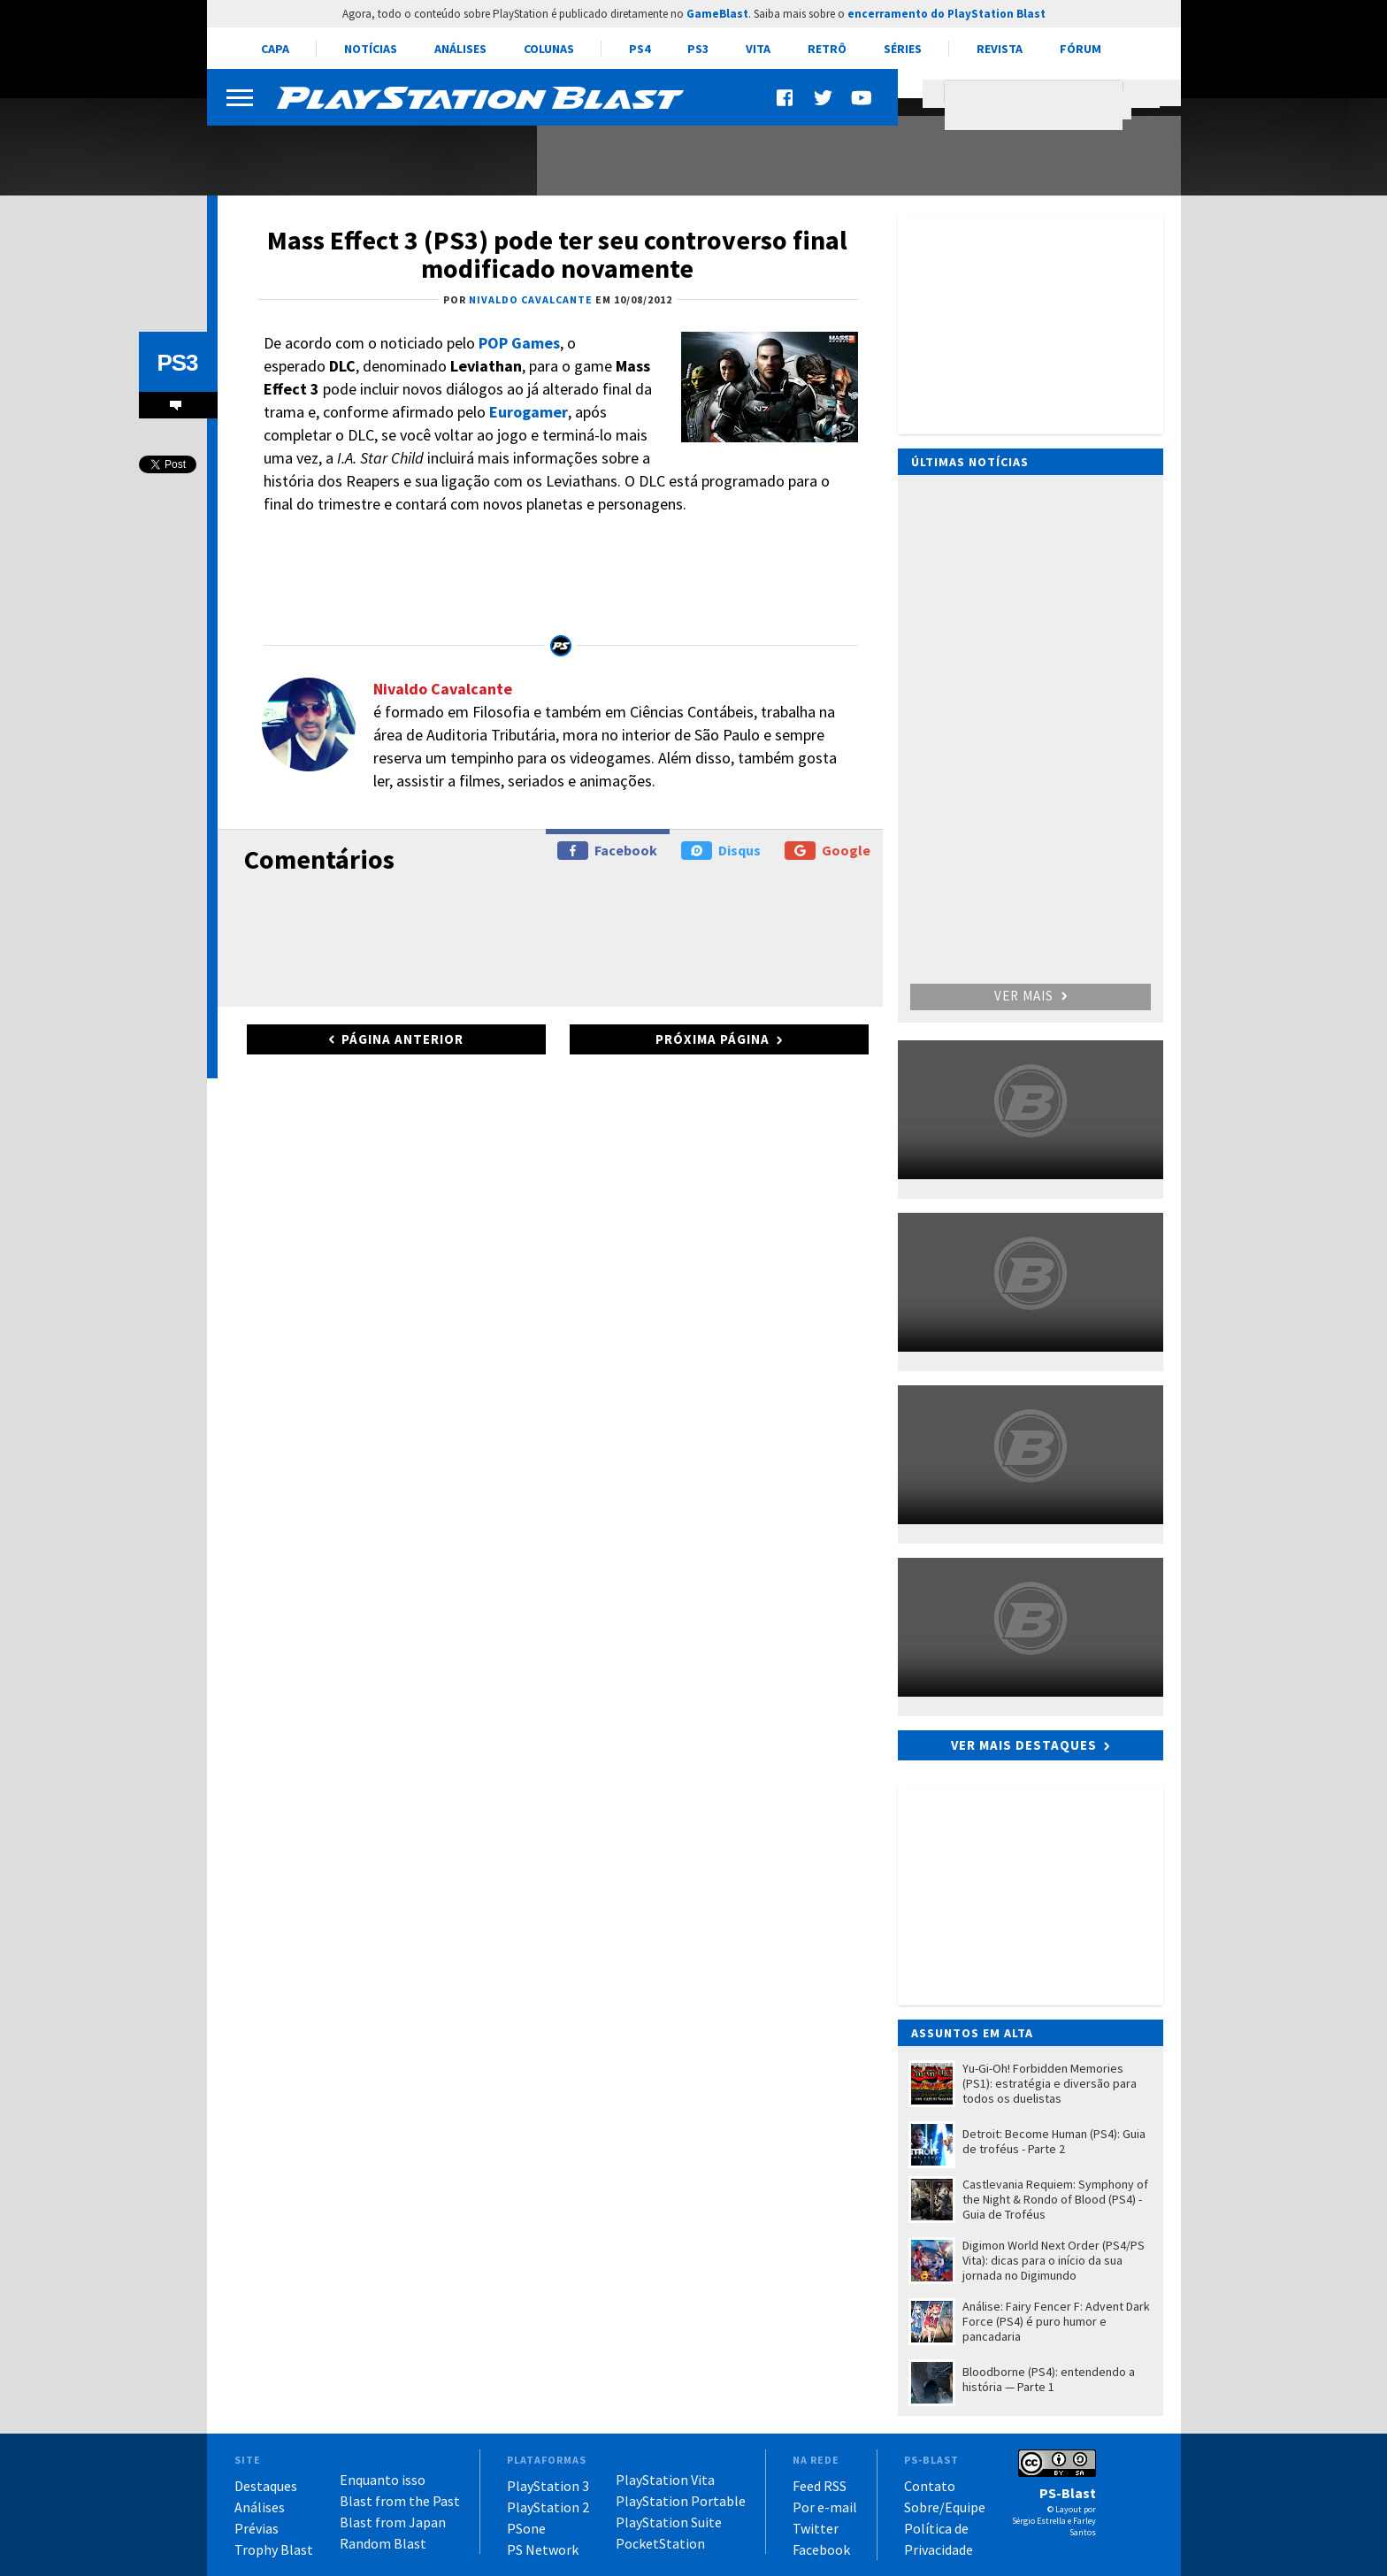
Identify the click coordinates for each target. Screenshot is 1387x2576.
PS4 (639, 49)
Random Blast (383, 2543)
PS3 (698, 49)
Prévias (256, 2528)
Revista (1000, 49)
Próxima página (712, 1039)
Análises (460, 49)
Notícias (370, 49)
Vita (758, 49)
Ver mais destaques (1024, 1744)
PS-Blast (1067, 2493)
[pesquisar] (1038, 105)
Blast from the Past (400, 2501)
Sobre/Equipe (944, 2507)
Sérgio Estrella (1039, 2520)
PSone (526, 2528)
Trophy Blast (273, 2549)
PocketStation (660, 2543)
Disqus (721, 850)
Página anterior (402, 1039)
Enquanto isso (382, 2479)
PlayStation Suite (669, 2522)
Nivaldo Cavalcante (442, 688)
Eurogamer (528, 412)
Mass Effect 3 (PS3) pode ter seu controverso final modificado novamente (557, 254)
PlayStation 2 (548, 2507)
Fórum (1080, 49)
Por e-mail (825, 2507)
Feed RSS (820, 2486)
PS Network (543, 2549)
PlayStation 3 (548, 2486)
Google (827, 850)
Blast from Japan (393, 2522)
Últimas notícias (970, 462)
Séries (903, 49)
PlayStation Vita (665, 2479)
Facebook (607, 850)
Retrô (827, 49)
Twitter (816, 2528)
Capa (275, 49)
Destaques (265, 2486)
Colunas (549, 49)
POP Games (519, 343)
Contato (929, 2486)
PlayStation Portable (681, 2501)
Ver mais (1030, 995)
